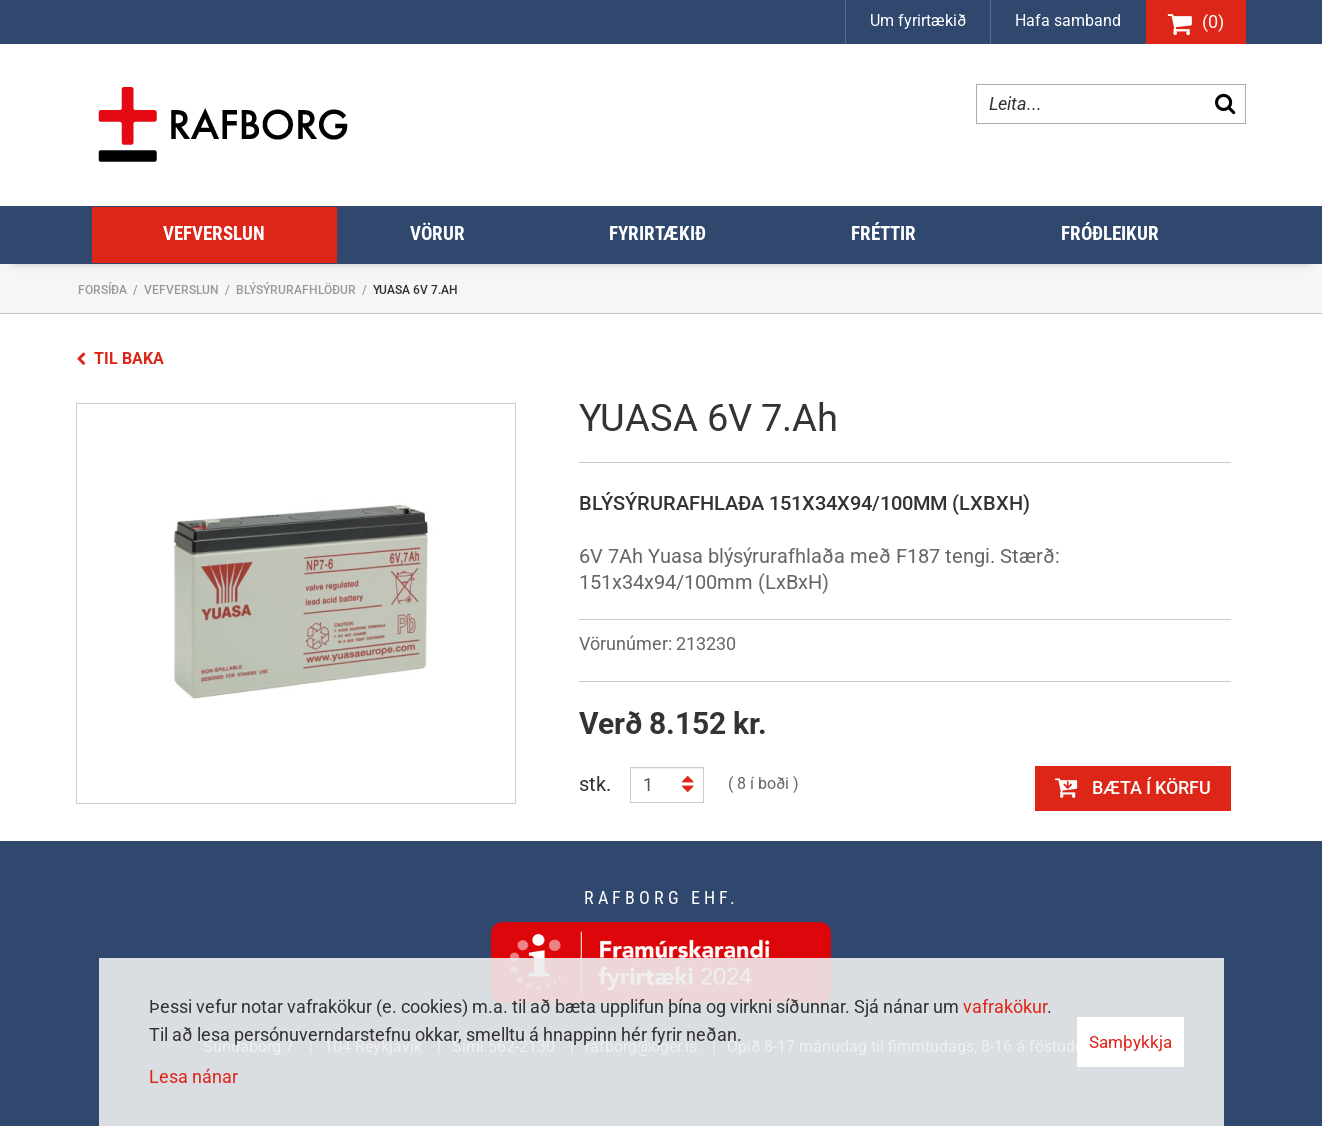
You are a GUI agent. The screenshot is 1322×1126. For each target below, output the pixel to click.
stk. (595, 784)
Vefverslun (181, 290)
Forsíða (102, 290)
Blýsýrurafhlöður (296, 290)
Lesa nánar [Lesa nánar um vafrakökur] (193, 1076)
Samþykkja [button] (1130, 1042)
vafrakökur (1005, 1006)
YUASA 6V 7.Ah (415, 290)
